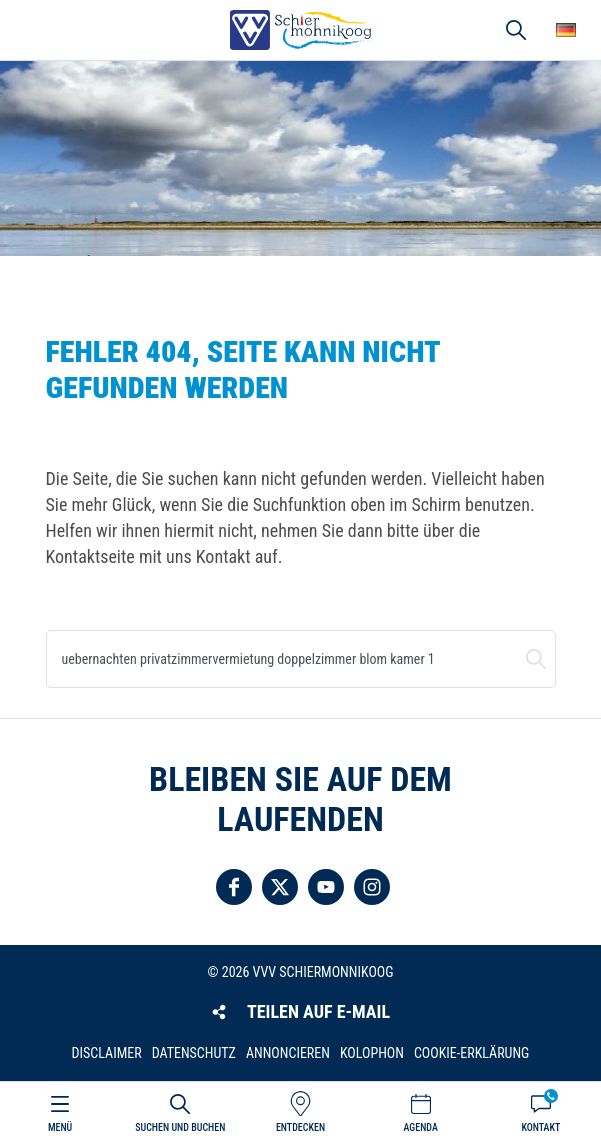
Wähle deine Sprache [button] (566, 30)
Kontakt (540, 1127)
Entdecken (300, 1127)
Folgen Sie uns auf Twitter (280, 887)
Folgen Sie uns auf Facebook (234, 887)
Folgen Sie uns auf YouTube (326, 887)
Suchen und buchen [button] (516, 30)
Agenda (421, 1127)
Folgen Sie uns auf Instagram (372, 887)
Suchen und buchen (536, 659)
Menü (60, 1127)
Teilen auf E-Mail (318, 1011)
